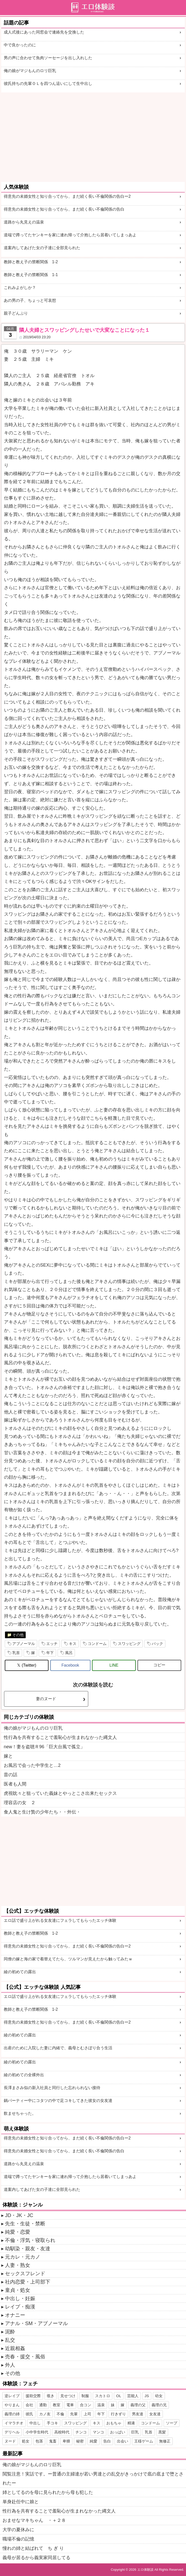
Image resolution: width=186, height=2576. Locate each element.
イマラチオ (14, 2423)
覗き (50, 2396)
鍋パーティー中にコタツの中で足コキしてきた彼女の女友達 (58, 2100)
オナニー (15, 2315)
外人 (10, 2365)
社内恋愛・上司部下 (27, 2282)
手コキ (52, 2423)
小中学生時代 (37, 2432)
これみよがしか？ (20, 287)
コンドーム (97, 1643)
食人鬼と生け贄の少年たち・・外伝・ (42, 1811)
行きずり (118, 2414)
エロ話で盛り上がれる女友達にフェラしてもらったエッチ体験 (60, 1920)
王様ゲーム (143, 2441)
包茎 (39, 2441)
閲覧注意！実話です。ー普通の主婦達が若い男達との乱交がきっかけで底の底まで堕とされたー (93, 2478)
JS (147, 2396)
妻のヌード (46, 1699)
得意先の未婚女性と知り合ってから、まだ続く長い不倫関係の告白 (64, 209)
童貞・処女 (17, 2290)
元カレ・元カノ (22, 2257)
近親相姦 (15, 2348)
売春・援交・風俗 (25, 2356)
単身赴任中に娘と (21, 2501)
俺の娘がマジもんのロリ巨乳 (30, 71)
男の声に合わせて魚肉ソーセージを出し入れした (48, 58)
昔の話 (10, 1774)
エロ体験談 (145, 2569)
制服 (85, 2396)
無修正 (164, 2441)
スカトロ (102, 2396)
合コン (85, 2405)
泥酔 (10, 2331)
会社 (29, 2405)
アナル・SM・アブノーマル (36, 2323)
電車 (70, 2405)
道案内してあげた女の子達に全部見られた (42, 248)
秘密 (80, 2441)
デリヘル (12, 2432)
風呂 (69, 1652)
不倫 (60, 2414)
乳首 (16, 1652)
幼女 (159, 2396)
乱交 (10, 2340)
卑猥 (66, 2441)
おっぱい (117, 2432)
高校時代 (61, 2432)
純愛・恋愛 (17, 2232)
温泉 (101, 2405)
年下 (50, 1652)
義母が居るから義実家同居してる (36, 2557)
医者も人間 (15, 1784)
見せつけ (67, 2396)
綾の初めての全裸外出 (24, 2075)
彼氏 (29, 2414)
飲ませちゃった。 (20, 2113)
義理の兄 (159, 2405)
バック (157, 1643)
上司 (87, 2414)
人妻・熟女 (17, 2265)
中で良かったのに (20, 45)
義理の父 (138, 2405)
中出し (35, 2423)
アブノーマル (23, 1643)
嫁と (8, 1756)
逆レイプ (12, 2396)
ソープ (171, 2423)
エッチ (52, 1643)
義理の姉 (12, 2414)
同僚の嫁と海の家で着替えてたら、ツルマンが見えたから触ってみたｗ (68, 1959)
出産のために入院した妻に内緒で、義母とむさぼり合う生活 (58, 2048)
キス (72, 1643)
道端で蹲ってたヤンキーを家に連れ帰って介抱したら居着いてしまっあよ (70, 235)
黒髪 (162, 2432)
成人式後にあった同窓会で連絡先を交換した (44, 32)
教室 (56, 2405)
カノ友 (45, 2414)
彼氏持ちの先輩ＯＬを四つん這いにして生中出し (48, 83)
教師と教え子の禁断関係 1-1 (31, 275)
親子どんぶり (16, 313)
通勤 (43, 2405)
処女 (25, 2441)
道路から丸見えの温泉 (24, 222)
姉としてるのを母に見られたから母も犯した (48, 2492)
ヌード (10, 2441)
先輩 (74, 2414)
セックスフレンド (25, 2273)
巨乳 (135, 2432)
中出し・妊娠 (20, 2298)
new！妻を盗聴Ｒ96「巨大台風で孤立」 (44, 1746)
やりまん (12, 2405)
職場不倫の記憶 (18, 2538)
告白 (107, 2441)
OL (118, 2396)
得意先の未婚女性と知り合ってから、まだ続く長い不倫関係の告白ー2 (67, 196)
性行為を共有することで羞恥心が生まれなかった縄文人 (60, 1737)
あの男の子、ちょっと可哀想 (30, 300)
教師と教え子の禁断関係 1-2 (31, 262)
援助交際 (33, 2396)
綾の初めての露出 (20, 1972)
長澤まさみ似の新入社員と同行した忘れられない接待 (52, 2088)
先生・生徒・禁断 (25, 2223)
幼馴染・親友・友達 (27, 2248)
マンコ (98, 2432)
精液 (131, 2423)
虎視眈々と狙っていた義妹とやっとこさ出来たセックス (60, 1793)
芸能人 (132, 2396)
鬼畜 (53, 2441)
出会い (122, 2441)
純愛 (93, 2441)
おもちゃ (113, 2423)
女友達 (155, 2414)
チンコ (81, 2432)
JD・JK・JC (19, 2215)
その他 (18, 1635)
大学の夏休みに (18, 2529)
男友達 (137, 2414)
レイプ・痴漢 (20, 2306)
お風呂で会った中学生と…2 (32, 1765)
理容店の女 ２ (19, 1802)
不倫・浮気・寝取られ (30, 2240)
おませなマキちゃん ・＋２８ (34, 2520)
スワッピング (129, 1643)
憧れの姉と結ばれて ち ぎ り (33, 2548)
